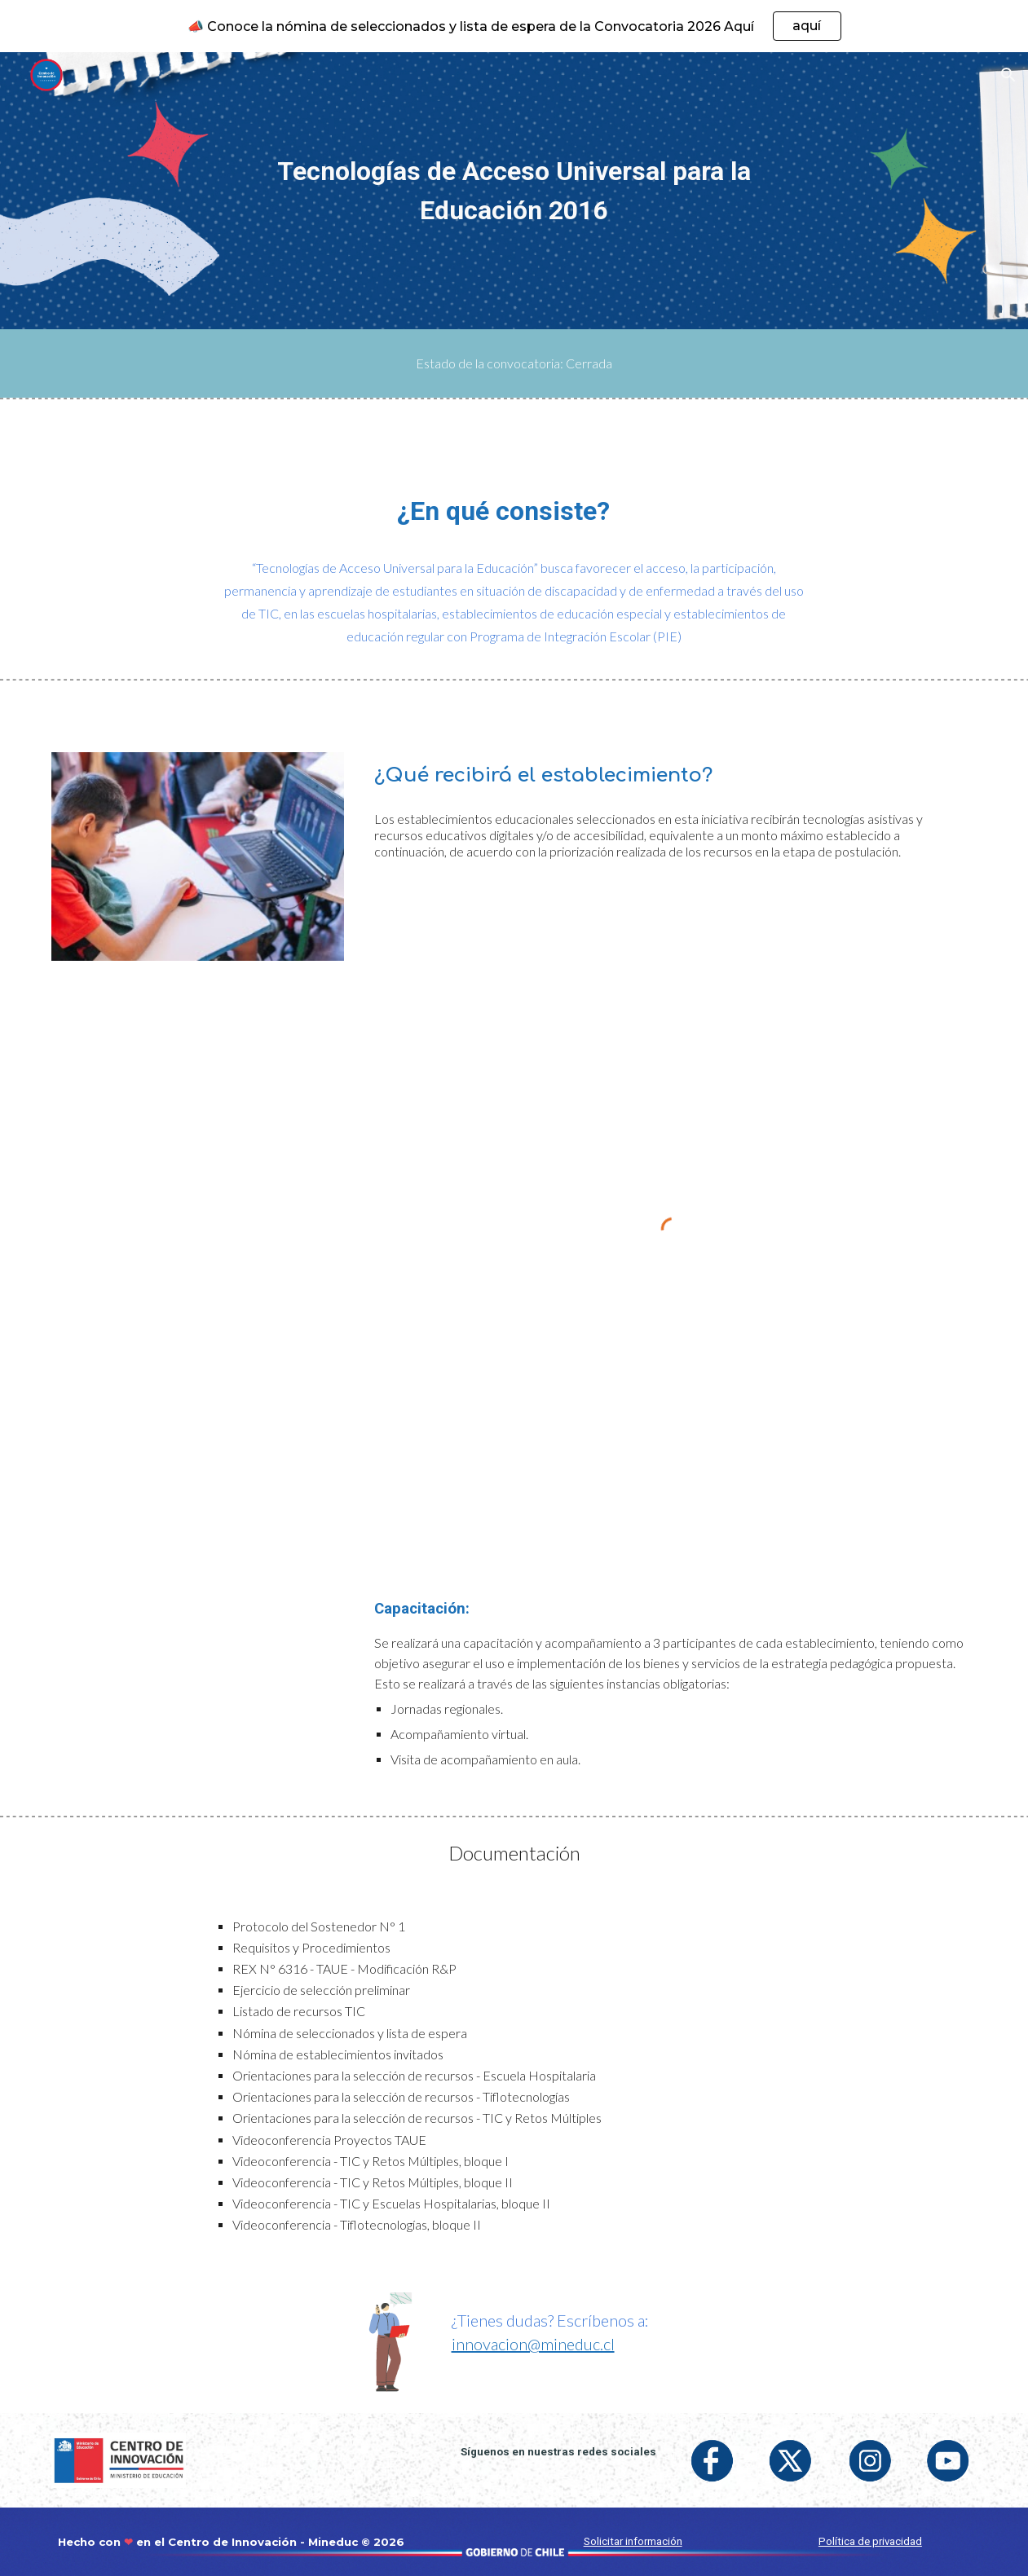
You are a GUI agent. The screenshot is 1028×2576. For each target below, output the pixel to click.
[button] (1008, 75)
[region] (514, 26)
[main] (514, 190)
